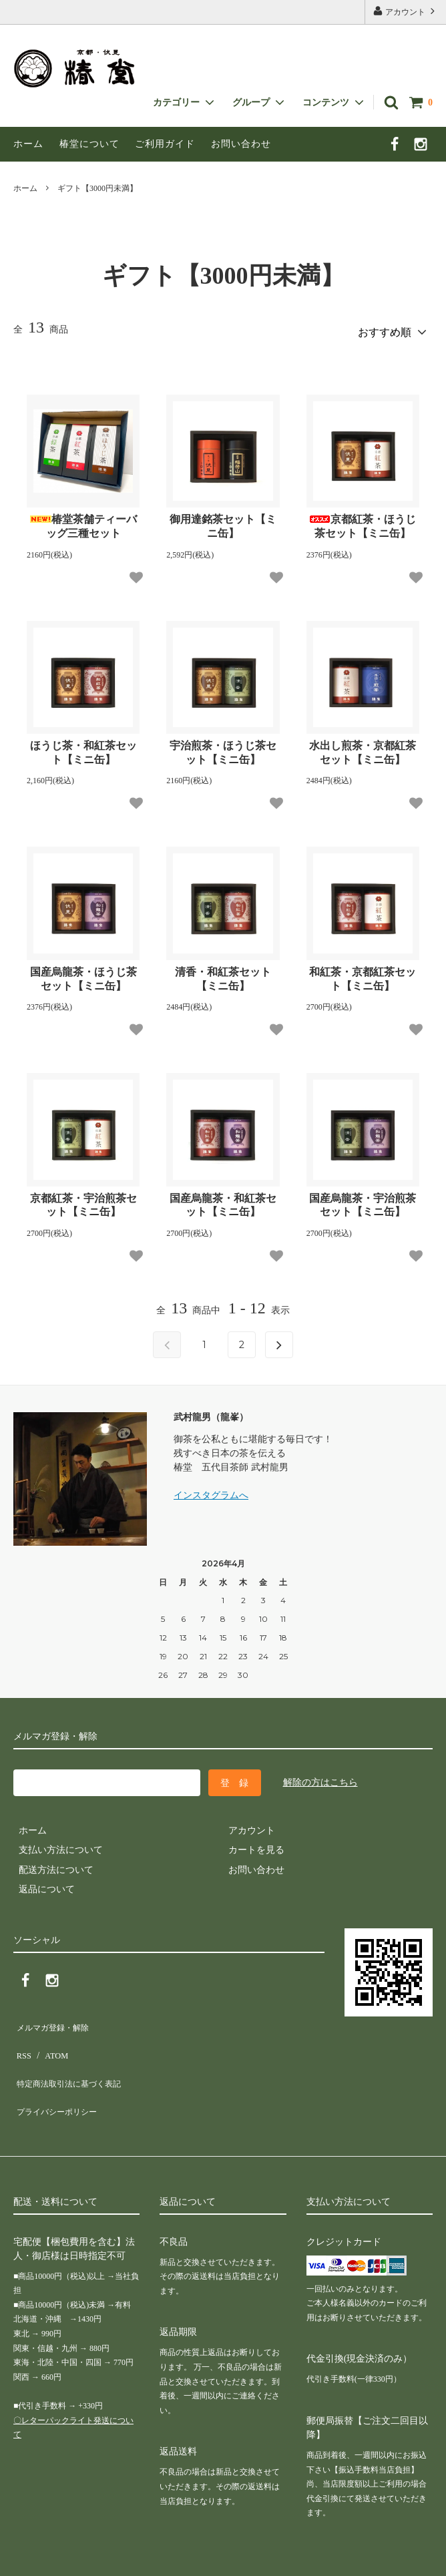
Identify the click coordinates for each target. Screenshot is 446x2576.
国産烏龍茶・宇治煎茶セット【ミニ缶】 (362, 1200)
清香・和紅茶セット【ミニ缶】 (223, 974)
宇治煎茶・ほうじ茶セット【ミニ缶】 (223, 748)
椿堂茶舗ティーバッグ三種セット (83, 521)
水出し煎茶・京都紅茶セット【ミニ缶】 (362, 748)
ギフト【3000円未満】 (97, 188)
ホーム (28, 144)
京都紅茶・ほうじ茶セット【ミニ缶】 (362, 521)
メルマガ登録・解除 (55, 2019)
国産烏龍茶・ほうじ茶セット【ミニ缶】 (83, 974)
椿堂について (89, 144)
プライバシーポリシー (60, 2078)
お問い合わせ (241, 144)
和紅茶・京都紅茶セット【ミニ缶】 (362, 974)
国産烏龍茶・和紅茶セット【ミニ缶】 (223, 1200)
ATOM (50, 2039)
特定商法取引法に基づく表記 (74, 2059)
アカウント (405, 11)
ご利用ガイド (165, 144)
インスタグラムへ (211, 1491)
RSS (21, 2039)
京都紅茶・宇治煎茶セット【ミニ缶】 (83, 1200)
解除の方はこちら (320, 1777)
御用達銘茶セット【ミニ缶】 (223, 521)
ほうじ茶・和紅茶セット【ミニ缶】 (83, 748)
